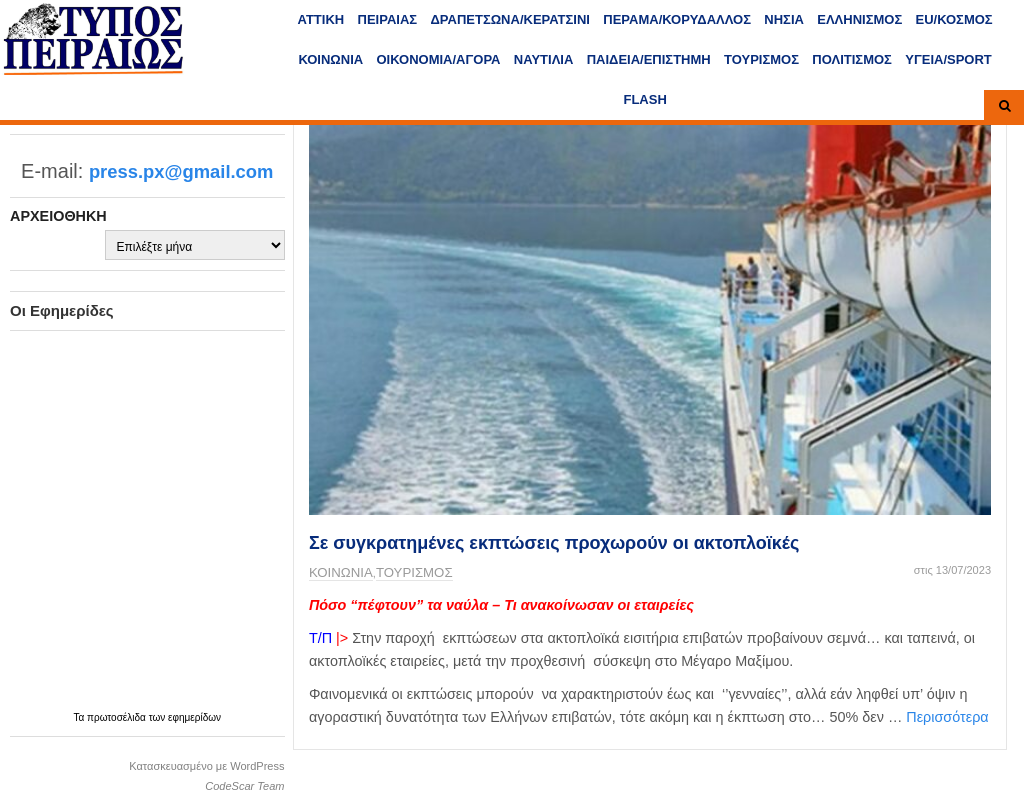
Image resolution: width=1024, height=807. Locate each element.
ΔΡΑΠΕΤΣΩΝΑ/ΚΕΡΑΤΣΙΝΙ (509, 19)
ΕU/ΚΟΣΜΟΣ (954, 19)
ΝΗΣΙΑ (784, 19)
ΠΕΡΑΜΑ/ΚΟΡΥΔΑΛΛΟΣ (677, 19)
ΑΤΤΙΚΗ (321, 19)
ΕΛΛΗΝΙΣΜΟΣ (859, 19)
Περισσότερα (947, 717)
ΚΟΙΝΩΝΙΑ (330, 59)
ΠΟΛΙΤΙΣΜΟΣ (852, 59)
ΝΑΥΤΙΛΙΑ (544, 59)
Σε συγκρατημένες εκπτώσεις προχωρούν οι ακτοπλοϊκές (554, 543)
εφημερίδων (194, 717)
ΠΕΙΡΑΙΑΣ (388, 19)
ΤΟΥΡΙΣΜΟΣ (761, 59)
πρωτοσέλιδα (118, 717)
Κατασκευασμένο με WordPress (206, 766)
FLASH (644, 99)
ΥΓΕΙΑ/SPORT (948, 59)
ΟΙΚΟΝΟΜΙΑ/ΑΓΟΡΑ (439, 59)
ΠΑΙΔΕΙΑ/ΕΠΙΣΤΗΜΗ (649, 59)
